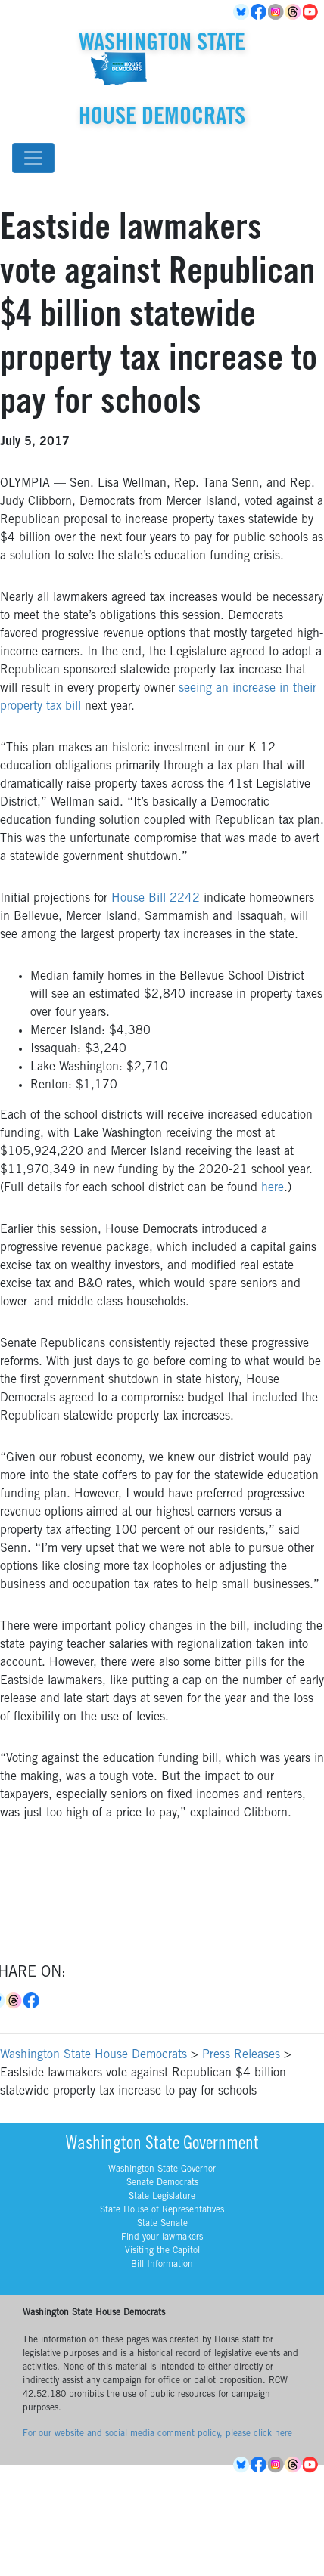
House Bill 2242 (155, 899)
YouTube (311, 12)
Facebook (259, 12)
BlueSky (242, 12)
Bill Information (162, 2264)
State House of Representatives (162, 2210)
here (272, 1188)
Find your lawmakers (162, 2237)
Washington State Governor (162, 2169)
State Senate (162, 2223)
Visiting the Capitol (162, 2251)
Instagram (276, 12)
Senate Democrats (162, 2182)
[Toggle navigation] (33, 158)
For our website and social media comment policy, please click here (157, 2433)
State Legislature (162, 2196)
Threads (294, 12)
